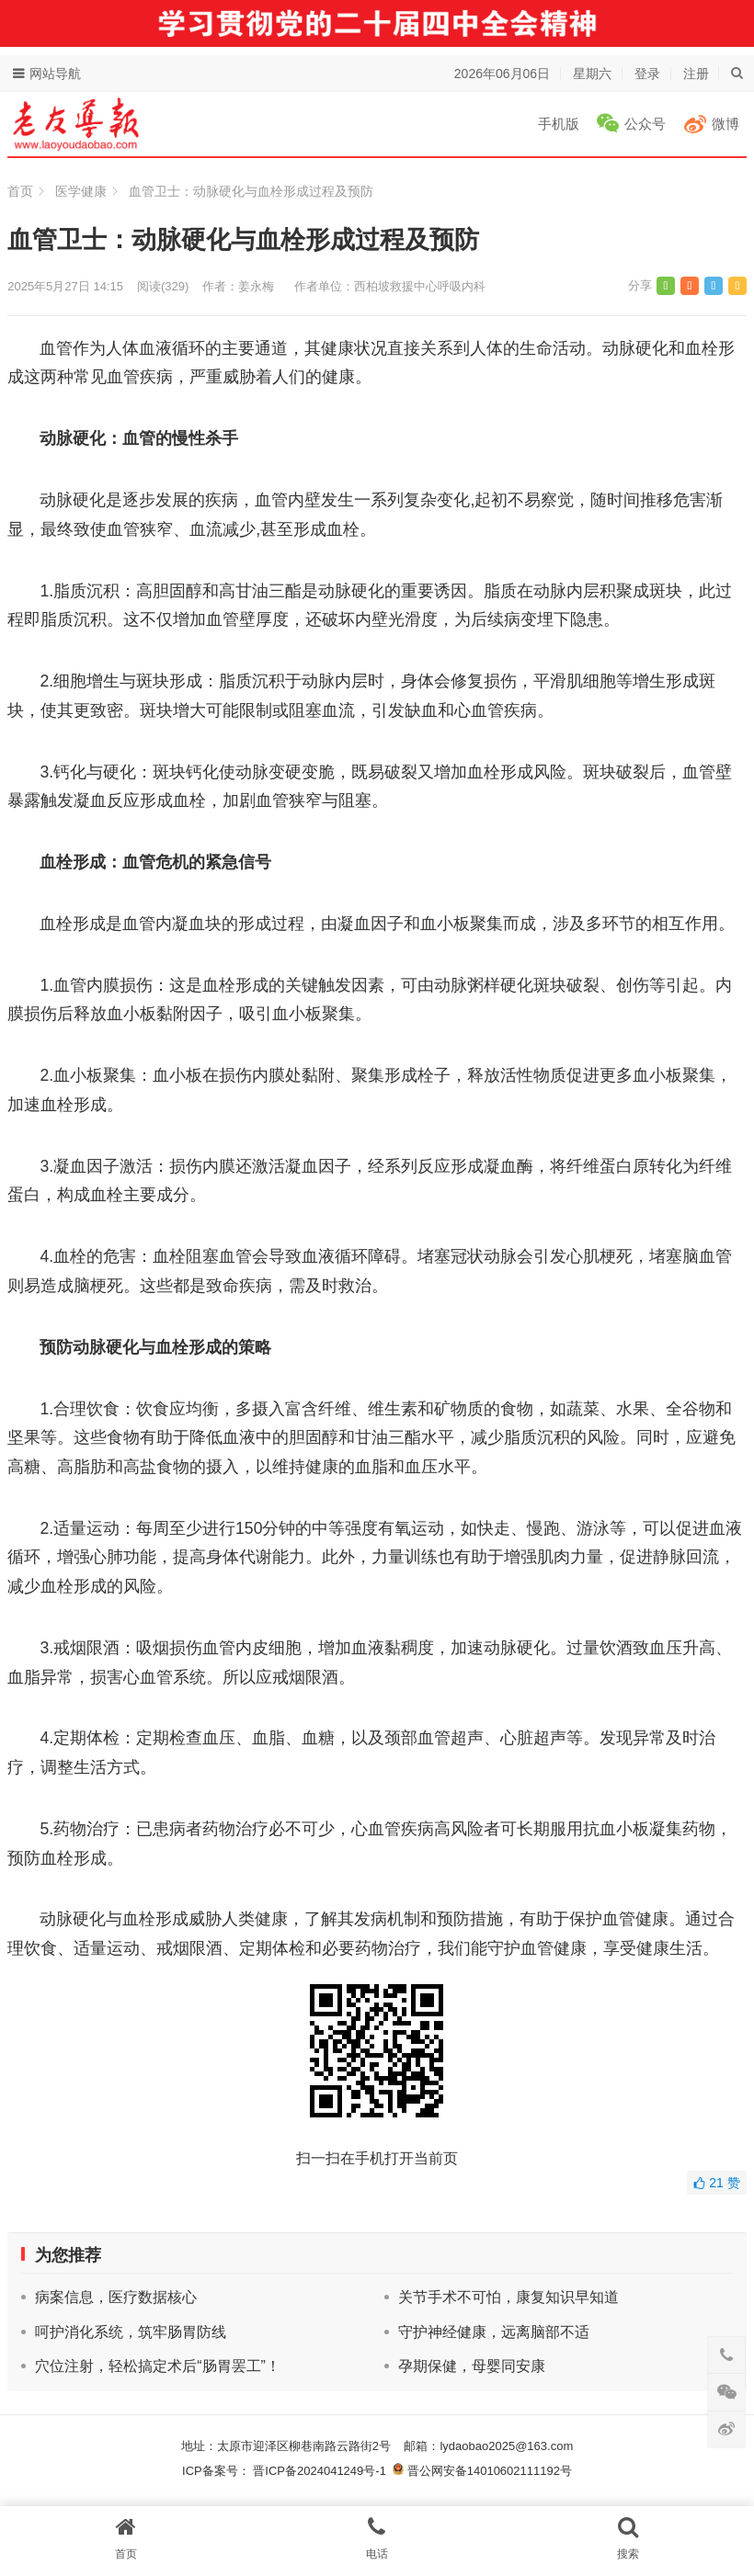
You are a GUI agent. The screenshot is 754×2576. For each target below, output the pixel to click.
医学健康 (81, 191)
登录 (647, 73)
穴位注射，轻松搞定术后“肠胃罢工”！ (157, 2366)
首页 (20, 191)
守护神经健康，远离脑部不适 (493, 2332)
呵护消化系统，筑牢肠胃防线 (130, 2332)
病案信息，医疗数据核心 (116, 2297)
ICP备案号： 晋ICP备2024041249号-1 (287, 2471)
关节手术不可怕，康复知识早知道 (508, 2297)
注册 (696, 73)
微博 (725, 123)
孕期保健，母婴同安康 (471, 2366)
